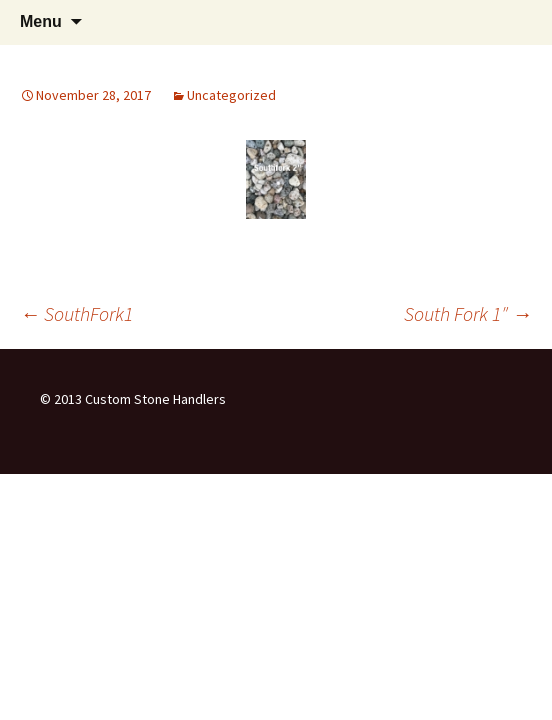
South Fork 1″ (468, 313)
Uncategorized (231, 95)
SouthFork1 (76, 313)
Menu (41, 21)
